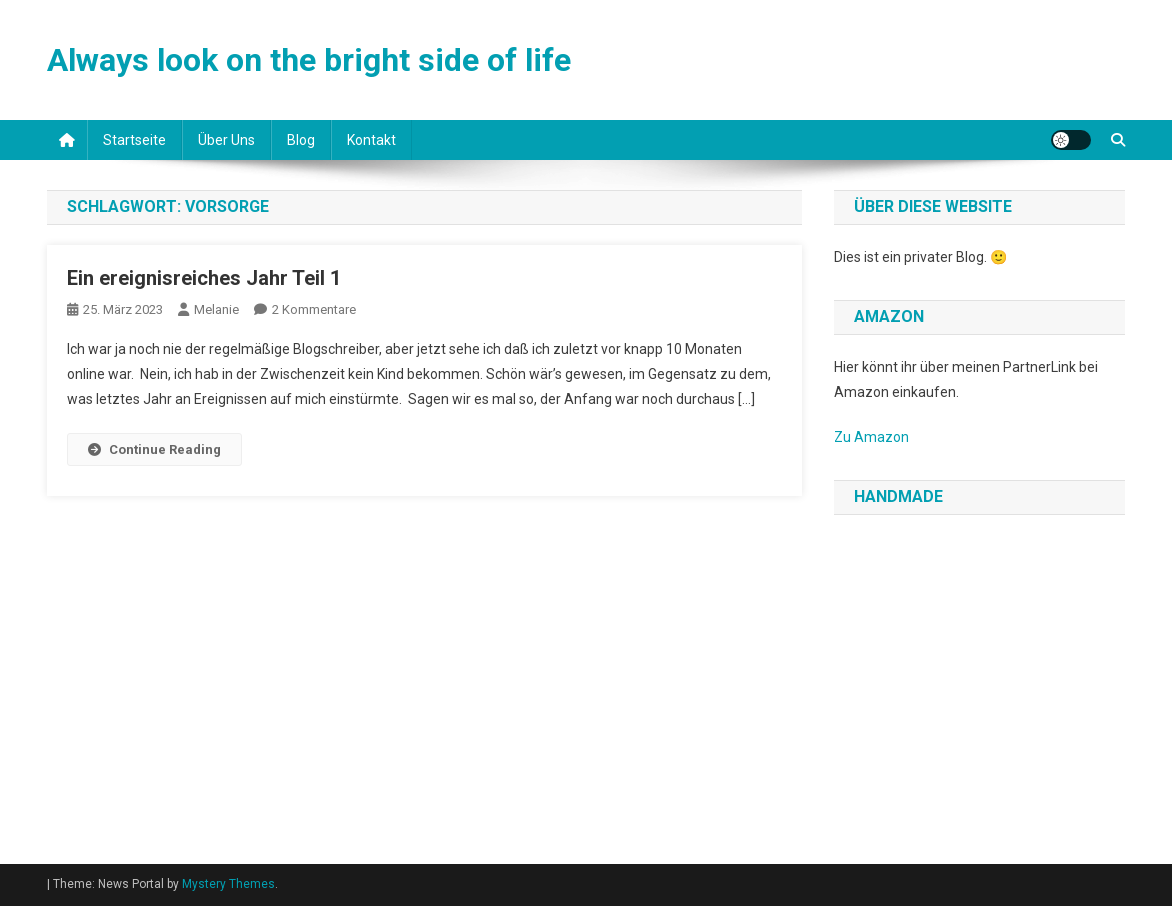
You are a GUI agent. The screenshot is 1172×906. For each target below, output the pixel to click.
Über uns (226, 140)
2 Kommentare (314, 309)
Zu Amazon (871, 437)
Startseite (134, 140)
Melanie (216, 309)
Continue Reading (154, 449)
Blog (301, 140)
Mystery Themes (228, 884)
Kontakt (371, 140)
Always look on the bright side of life (309, 60)
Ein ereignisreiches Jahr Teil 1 (204, 278)
